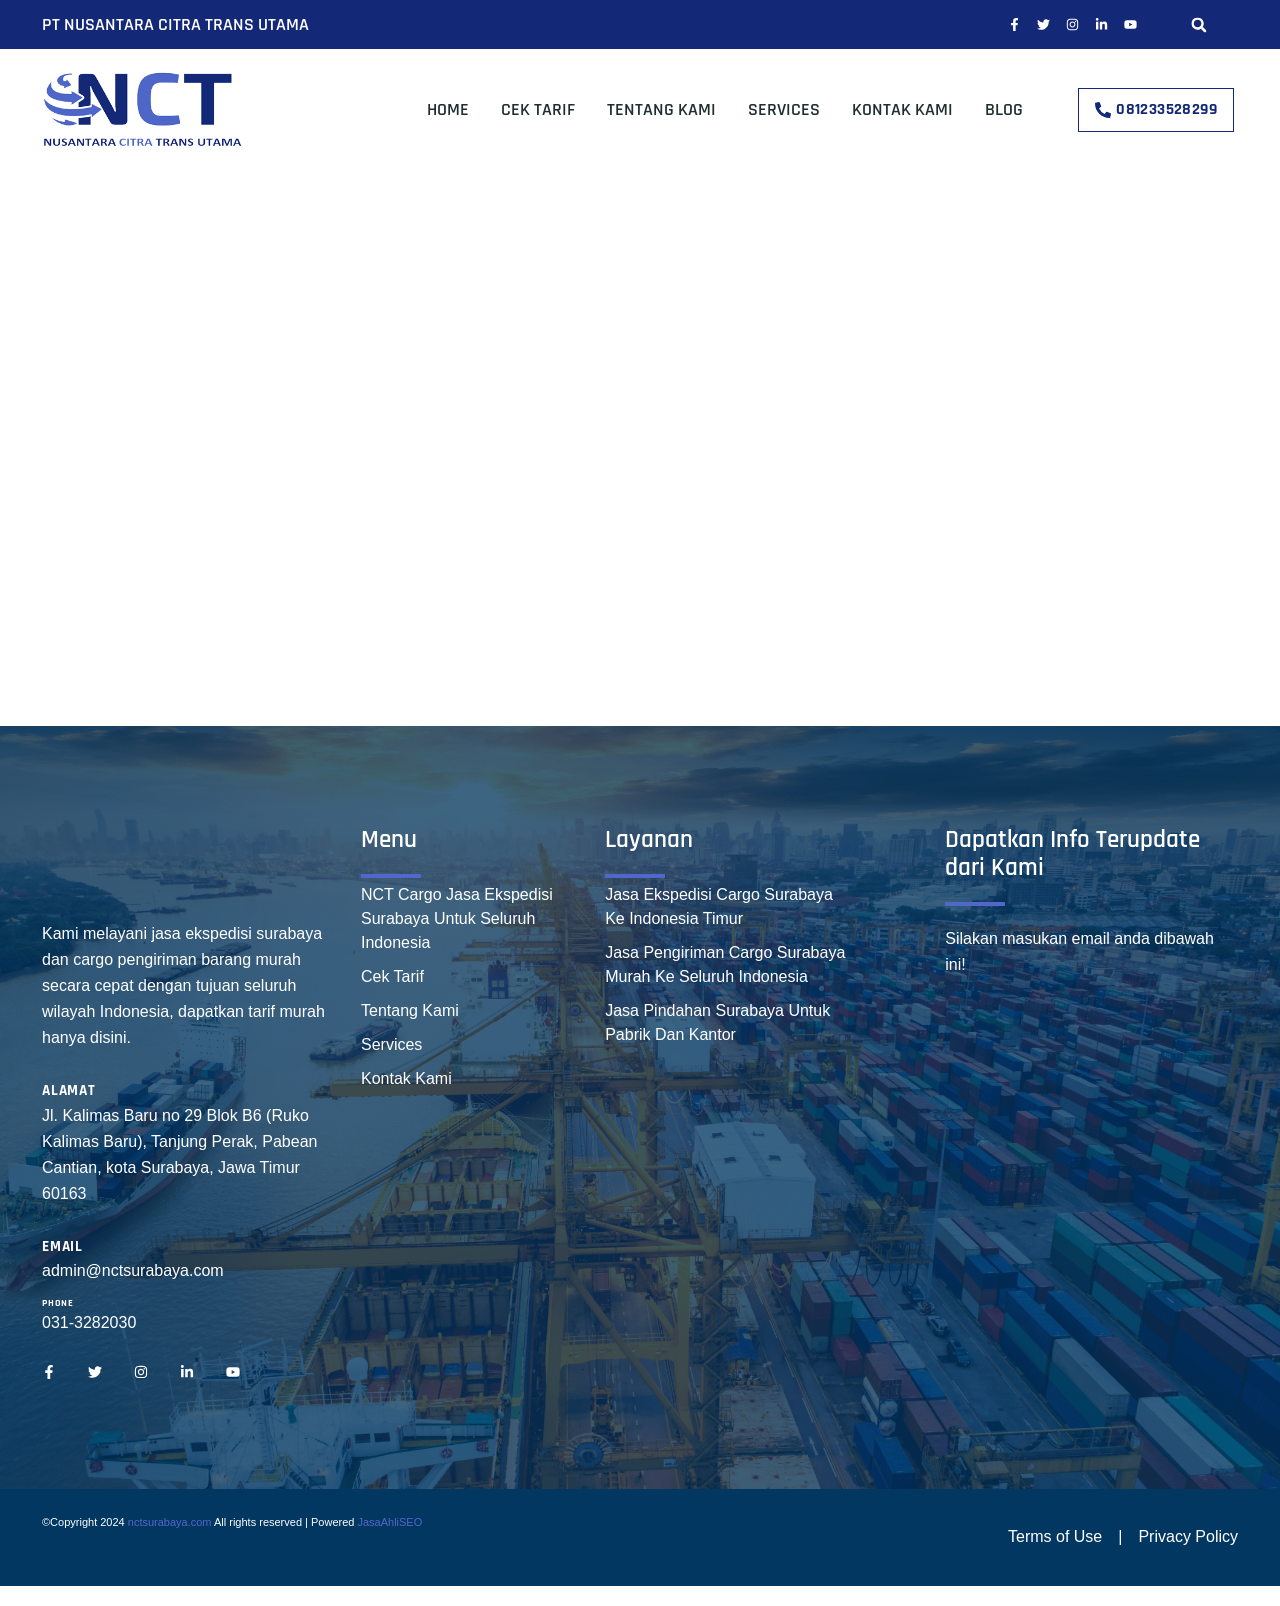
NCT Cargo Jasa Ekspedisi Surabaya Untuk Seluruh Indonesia (457, 918)
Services (784, 109)
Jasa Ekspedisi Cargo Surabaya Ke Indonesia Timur (719, 906)
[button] (1198, 24)
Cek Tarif (538, 109)
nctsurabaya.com (170, 1522)
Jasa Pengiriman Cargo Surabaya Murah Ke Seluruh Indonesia (725, 964)
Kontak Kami (902, 109)
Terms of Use (1055, 1536)
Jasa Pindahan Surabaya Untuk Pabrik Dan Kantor (717, 1022)
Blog (1004, 109)
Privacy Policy (1188, 1536)
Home (448, 109)
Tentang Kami (661, 109)
